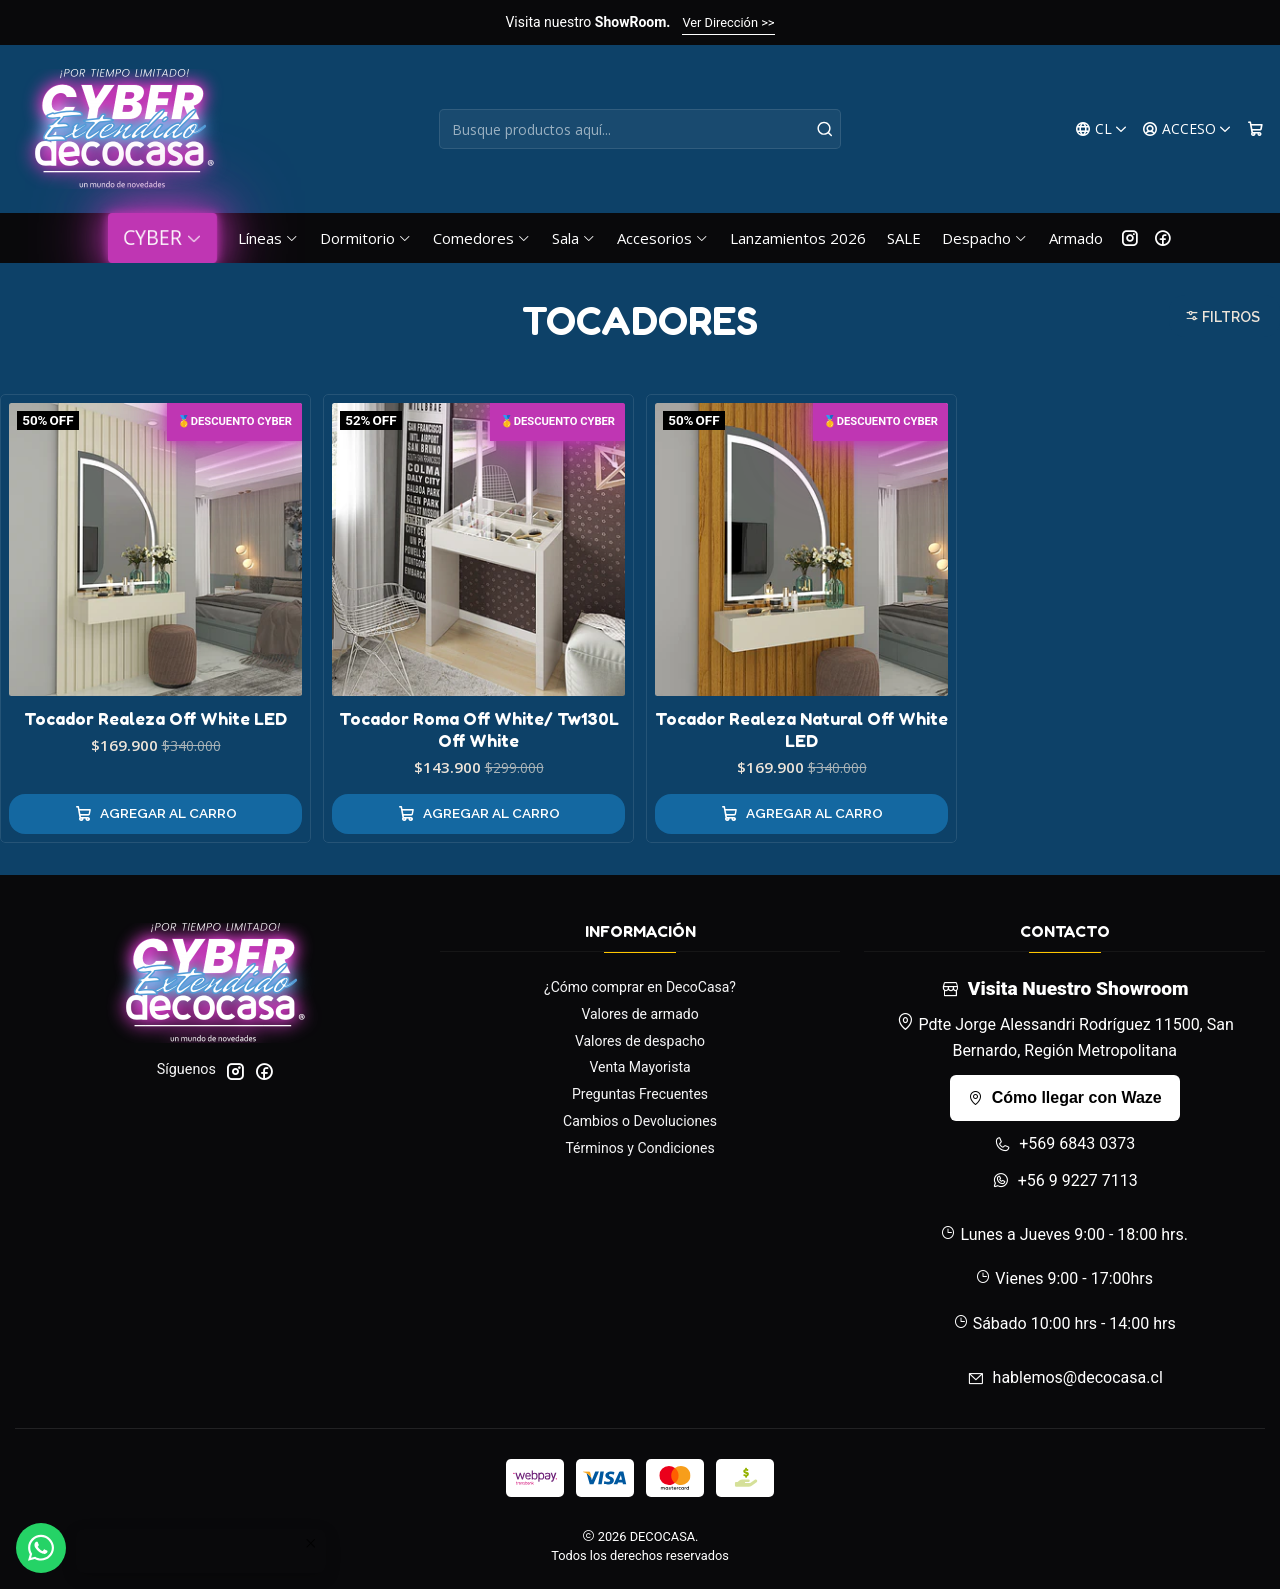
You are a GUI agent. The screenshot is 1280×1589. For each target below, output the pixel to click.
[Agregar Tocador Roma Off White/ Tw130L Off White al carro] (478, 814)
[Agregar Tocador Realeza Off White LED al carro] (155, 814)
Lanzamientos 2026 (798, 238)
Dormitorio (366, 238)
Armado (1076, 238)
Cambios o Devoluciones (640, 1121)
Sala (574, 238)
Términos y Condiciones (639, 1148)
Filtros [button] (1222, 317)
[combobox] (640, 129)
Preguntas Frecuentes (640, 1094)
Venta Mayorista (639, 1067)
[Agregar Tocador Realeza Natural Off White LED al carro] (801, 814)
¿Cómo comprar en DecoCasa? (640, 987)
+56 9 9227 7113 (1065, 1180)
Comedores (482, 238)
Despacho (985, 238)
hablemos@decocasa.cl (1065, 1377)
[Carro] (1255, 129)
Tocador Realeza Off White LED (155, 718)
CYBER (162, 237)
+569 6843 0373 (1064, 1143)
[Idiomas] (1101, 129)
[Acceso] (1187, 129)
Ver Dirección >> (728, 22)
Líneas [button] (268, 238)
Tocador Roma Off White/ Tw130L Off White (479, 729)
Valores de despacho (640, 1041)
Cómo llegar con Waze (1065, 1097)
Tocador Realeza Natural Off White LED (801, 729)
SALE (904, 238)
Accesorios (663, 238)
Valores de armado (639, 1014)
